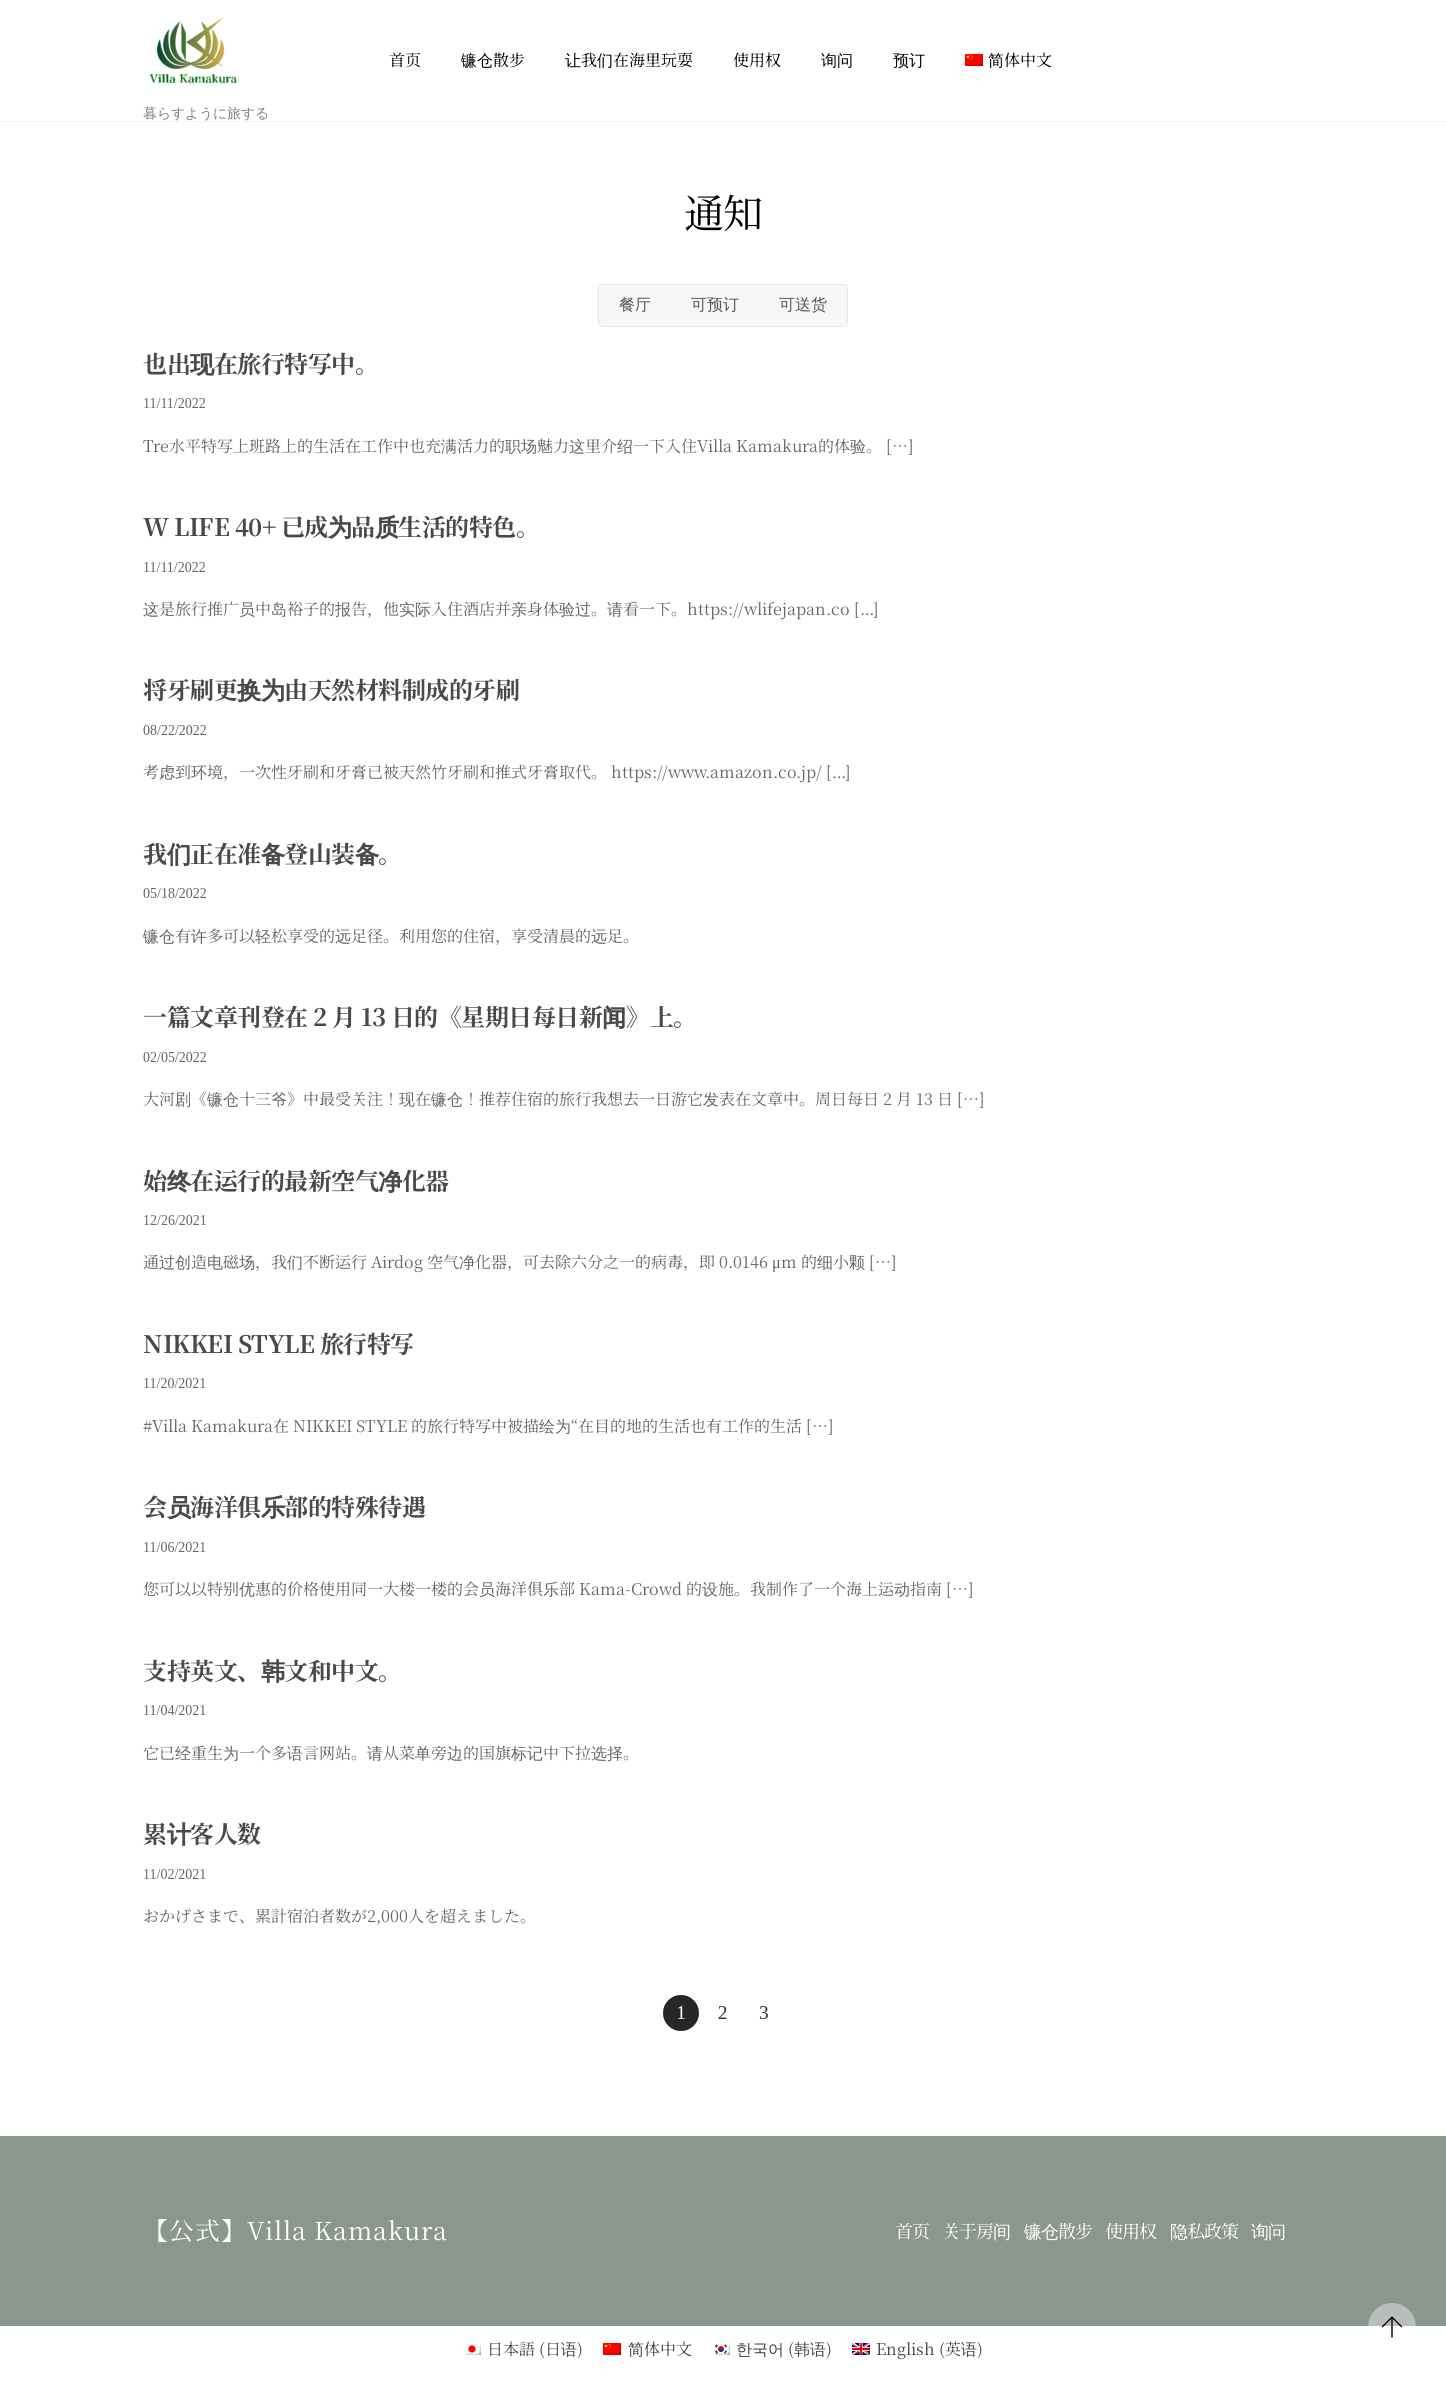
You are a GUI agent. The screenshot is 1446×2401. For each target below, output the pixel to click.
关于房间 (976, 2230)
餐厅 (635, 304)
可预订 (715, 304)
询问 (837, 59)
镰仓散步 (493, 59)
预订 (909, 59)
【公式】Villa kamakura (295, 2229)
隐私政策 (1204, 2230)
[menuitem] (1008, 60)
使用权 (757, 59)
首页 (405, 59)
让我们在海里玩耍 (629, 59)
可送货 (803, 304)
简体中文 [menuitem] (660, 2348)
